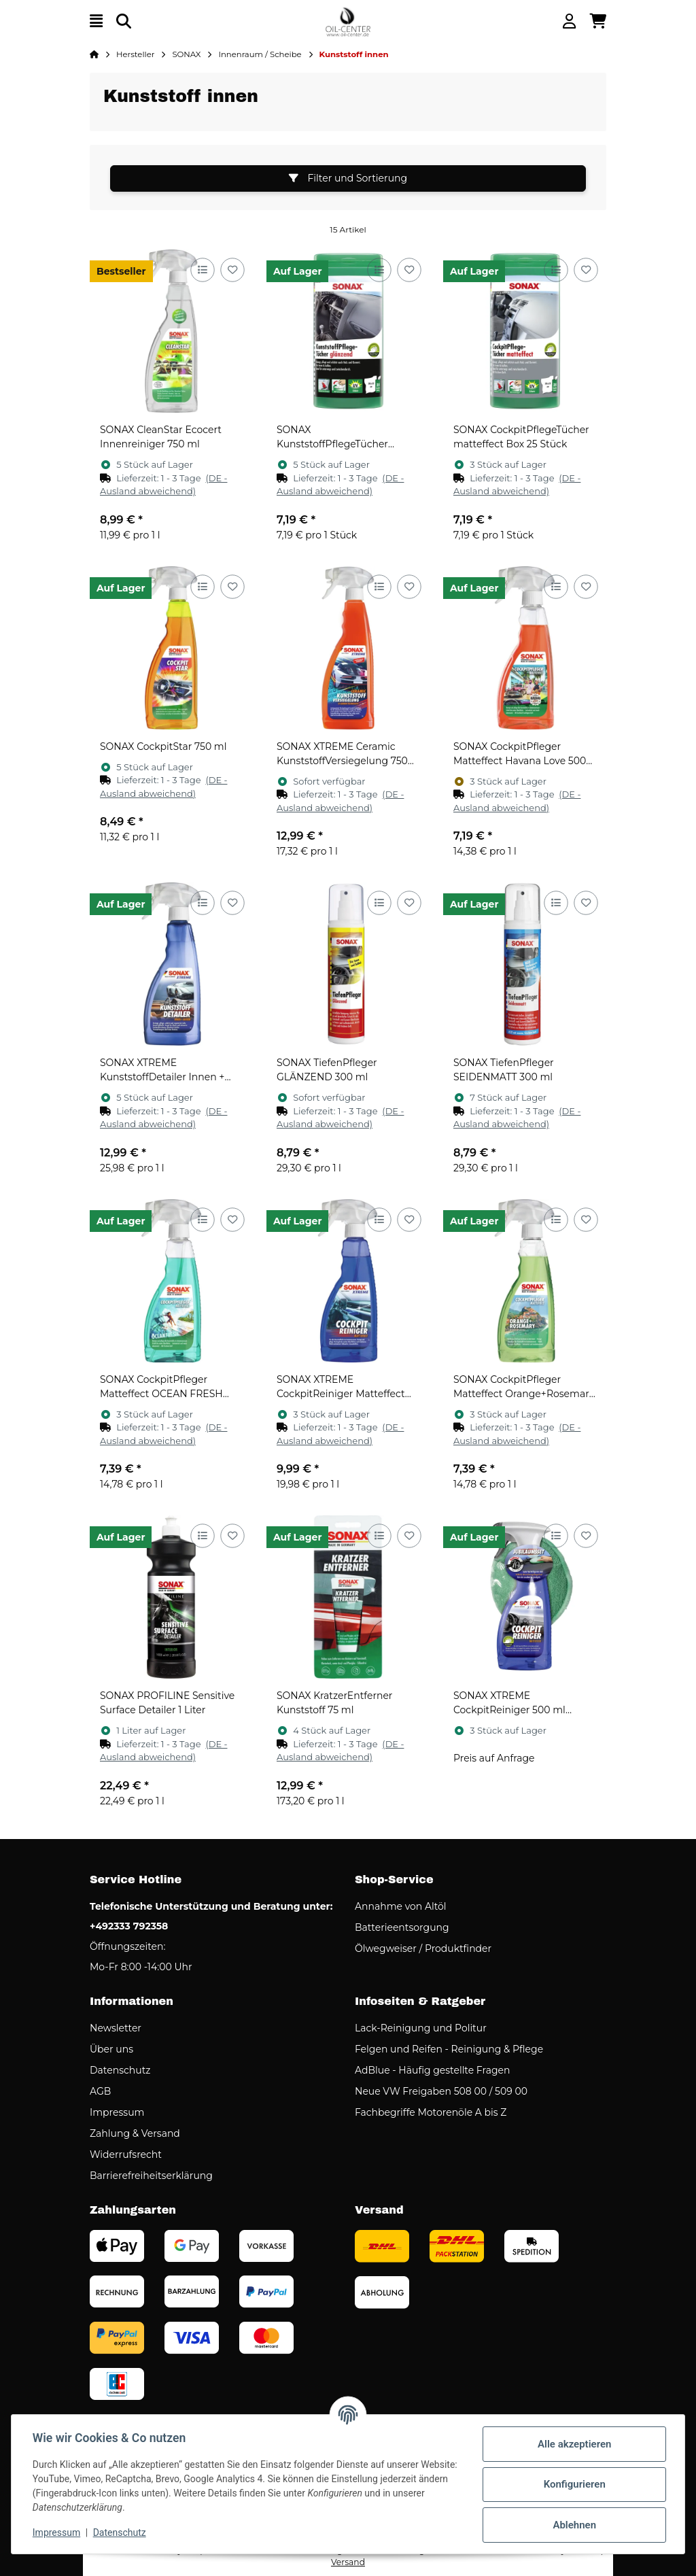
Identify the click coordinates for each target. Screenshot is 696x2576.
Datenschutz (120, 2532)
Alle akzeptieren (573, 2444)
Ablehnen (573, 2525)
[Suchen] (123, 21)
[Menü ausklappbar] (96, 21)
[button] (569, 21)
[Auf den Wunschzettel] (232, 270)
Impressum (57, 2532)
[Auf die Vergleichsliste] (202, 270)
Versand (348, 2562)
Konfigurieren (573, 2484)
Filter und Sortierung (348, 178)
